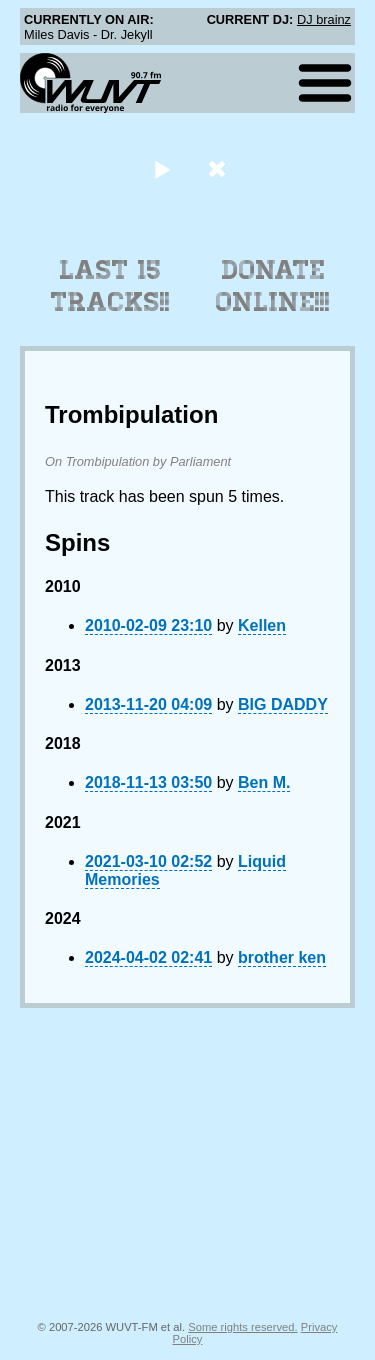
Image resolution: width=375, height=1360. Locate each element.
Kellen (262, 625)
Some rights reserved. (242, 1327)
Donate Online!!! (273, 286)
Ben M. (264, 782)
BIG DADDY (283, 704)
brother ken (282, 957)
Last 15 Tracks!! (110, 286)
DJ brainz (324, 19)
